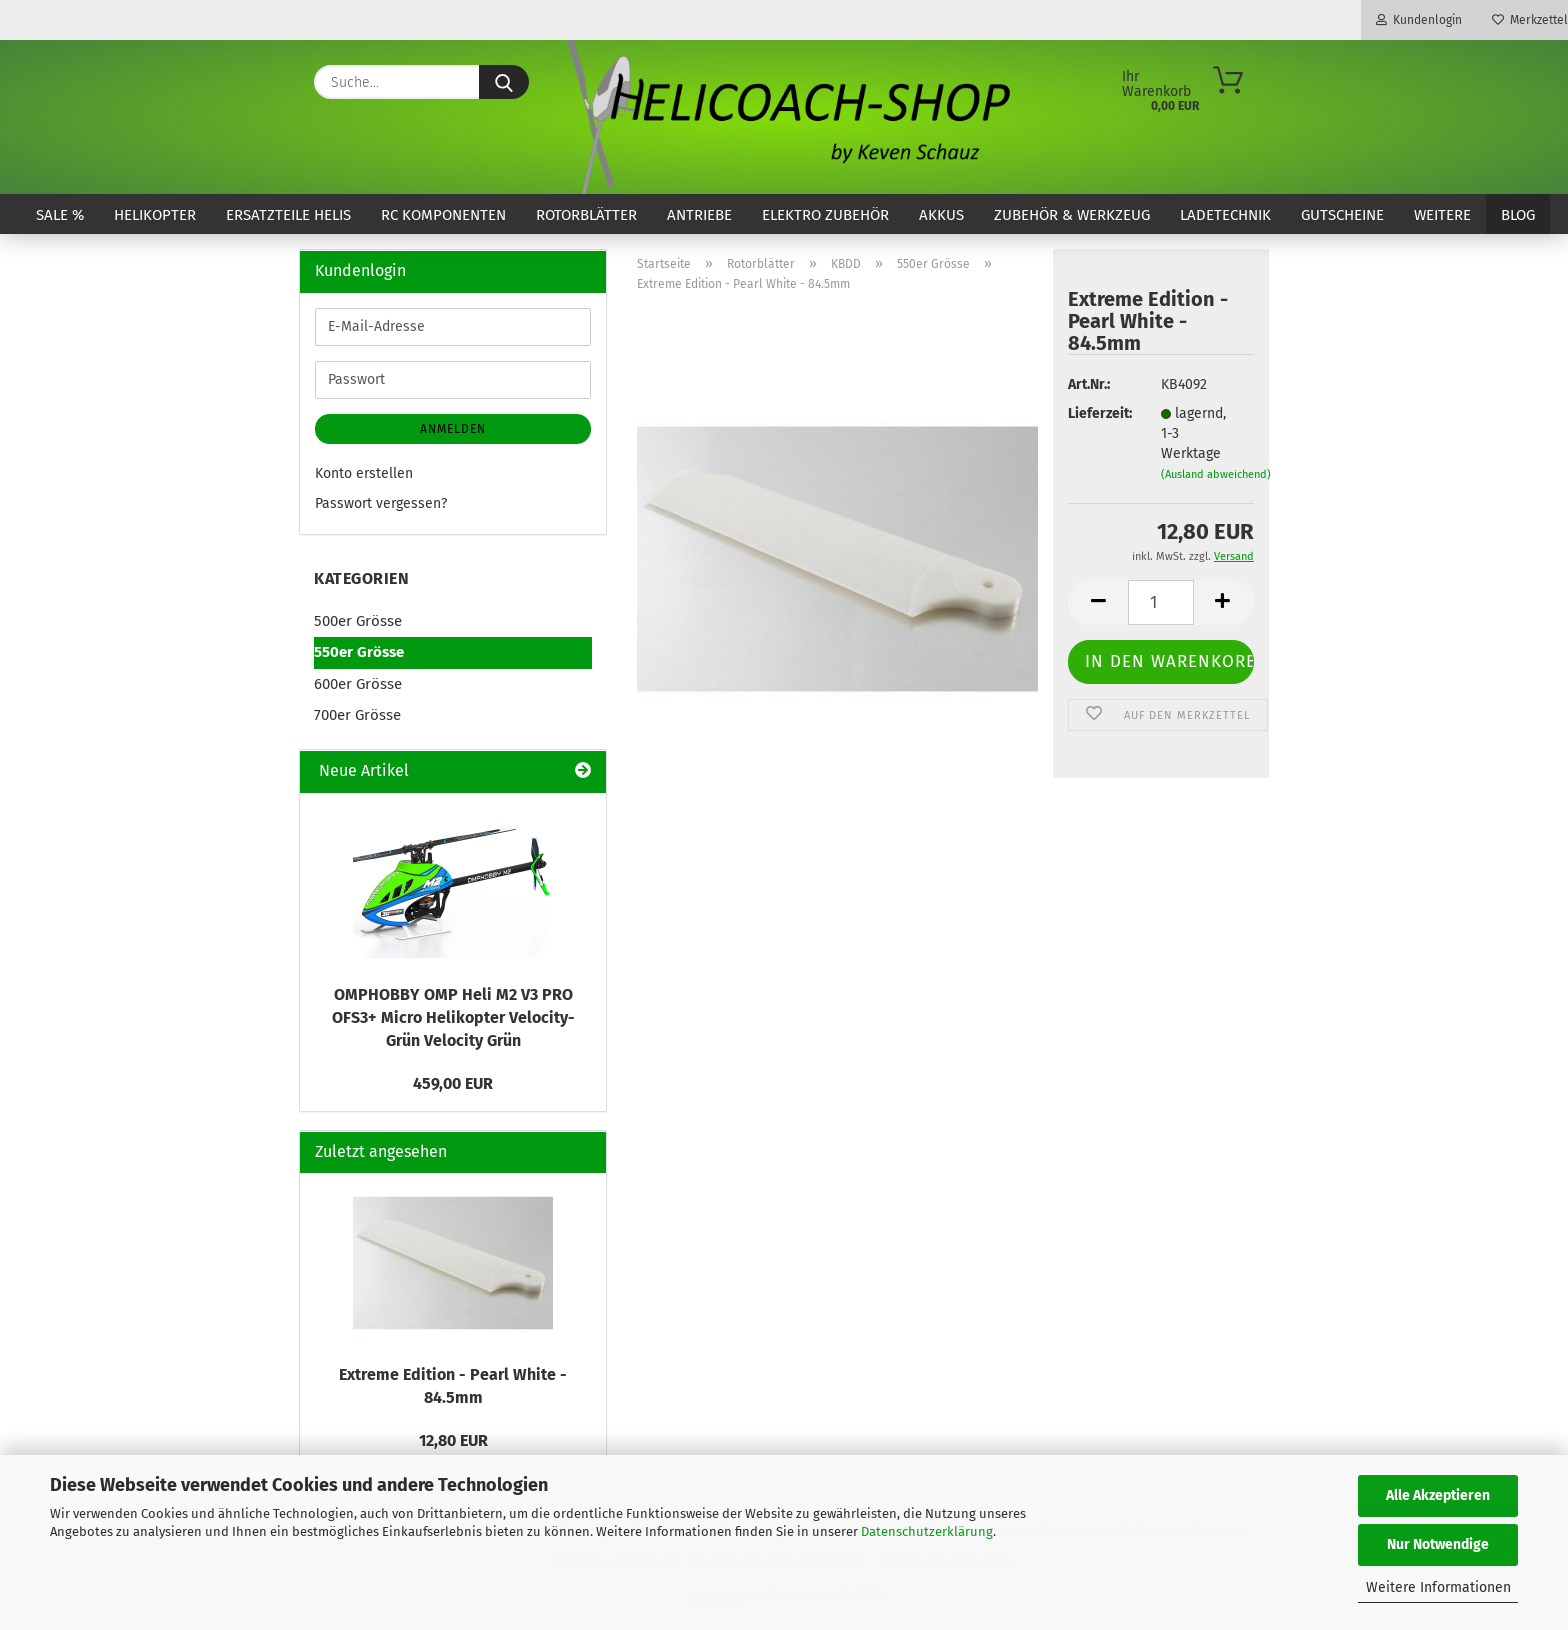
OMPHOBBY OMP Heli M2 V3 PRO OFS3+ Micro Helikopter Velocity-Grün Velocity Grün (453, 1017)
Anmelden (453, 429)
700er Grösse (357, 715)
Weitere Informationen (1438, 1587)
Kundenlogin (1419, 20)
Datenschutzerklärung (927, 1531)
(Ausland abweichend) (1216, 474)
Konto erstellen (364, 473)
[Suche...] (504, 82)
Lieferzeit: (1099, 413)
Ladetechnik (1225, 215)
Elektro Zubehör (825, 215)
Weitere (1442, 215)
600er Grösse (358, 684)
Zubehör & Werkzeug (1072, 215)
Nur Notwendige (1438, 1544)
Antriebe (699, 215)
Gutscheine (1342, 215)
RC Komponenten (443, 215)
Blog (1518, 215)
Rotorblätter (586, 215)
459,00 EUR (453, 1083)
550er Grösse (359, 652)
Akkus (941, 215)
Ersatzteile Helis (288, 215)
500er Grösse (358, 621)
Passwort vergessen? (381, 503)
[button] (1098, 602)
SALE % (60, 215)
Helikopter (155, 215)
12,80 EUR (453, 1440)
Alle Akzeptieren (1438, 1495)
